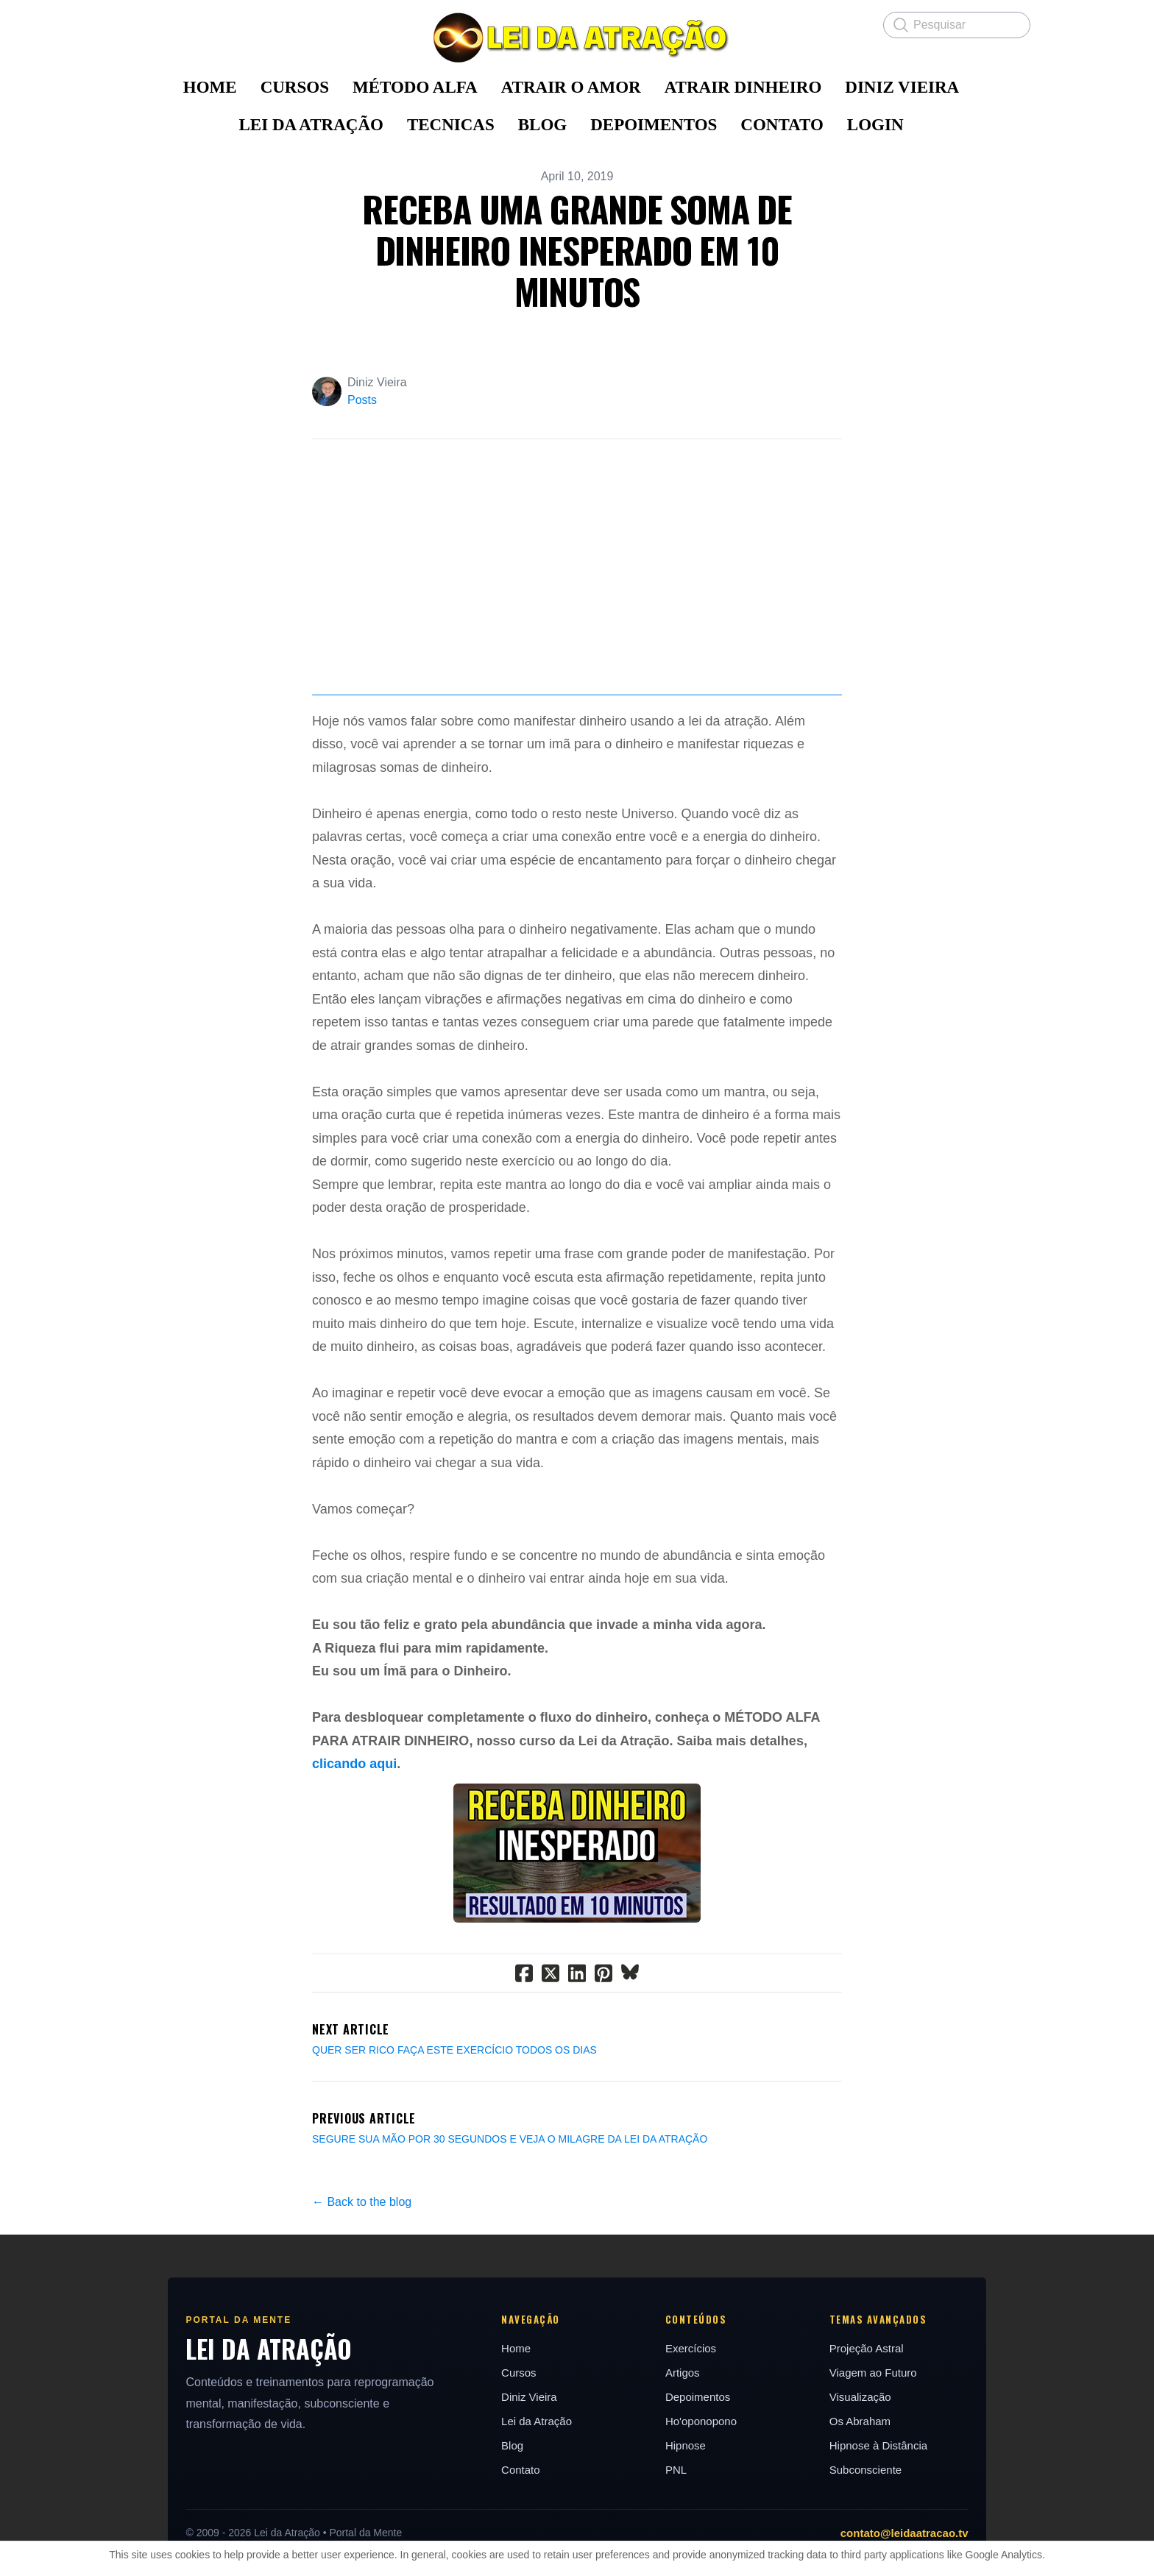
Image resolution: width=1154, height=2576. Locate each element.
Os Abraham (868, 2514)
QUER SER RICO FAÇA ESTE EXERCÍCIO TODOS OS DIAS (454, 2143)
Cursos (515, 2466)
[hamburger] (135, 23)
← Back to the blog (361, 2295)
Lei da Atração (533, 2514)
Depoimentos (700, 2490)
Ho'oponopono (703, 2514)
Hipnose (688, 2539)
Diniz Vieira (525, 2490)
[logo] (577, 37)
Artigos (685, 2466)
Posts (362, 400)
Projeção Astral (875, 2441)
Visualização (869, 2490)
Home (512, 2441)
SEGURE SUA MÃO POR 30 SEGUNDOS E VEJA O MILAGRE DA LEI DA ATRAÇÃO (509, 2232)
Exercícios (693, 2441)
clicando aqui (354, 1858)
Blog (509, 2539)
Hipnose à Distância (887, 2539)
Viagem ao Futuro (882, 2466)
